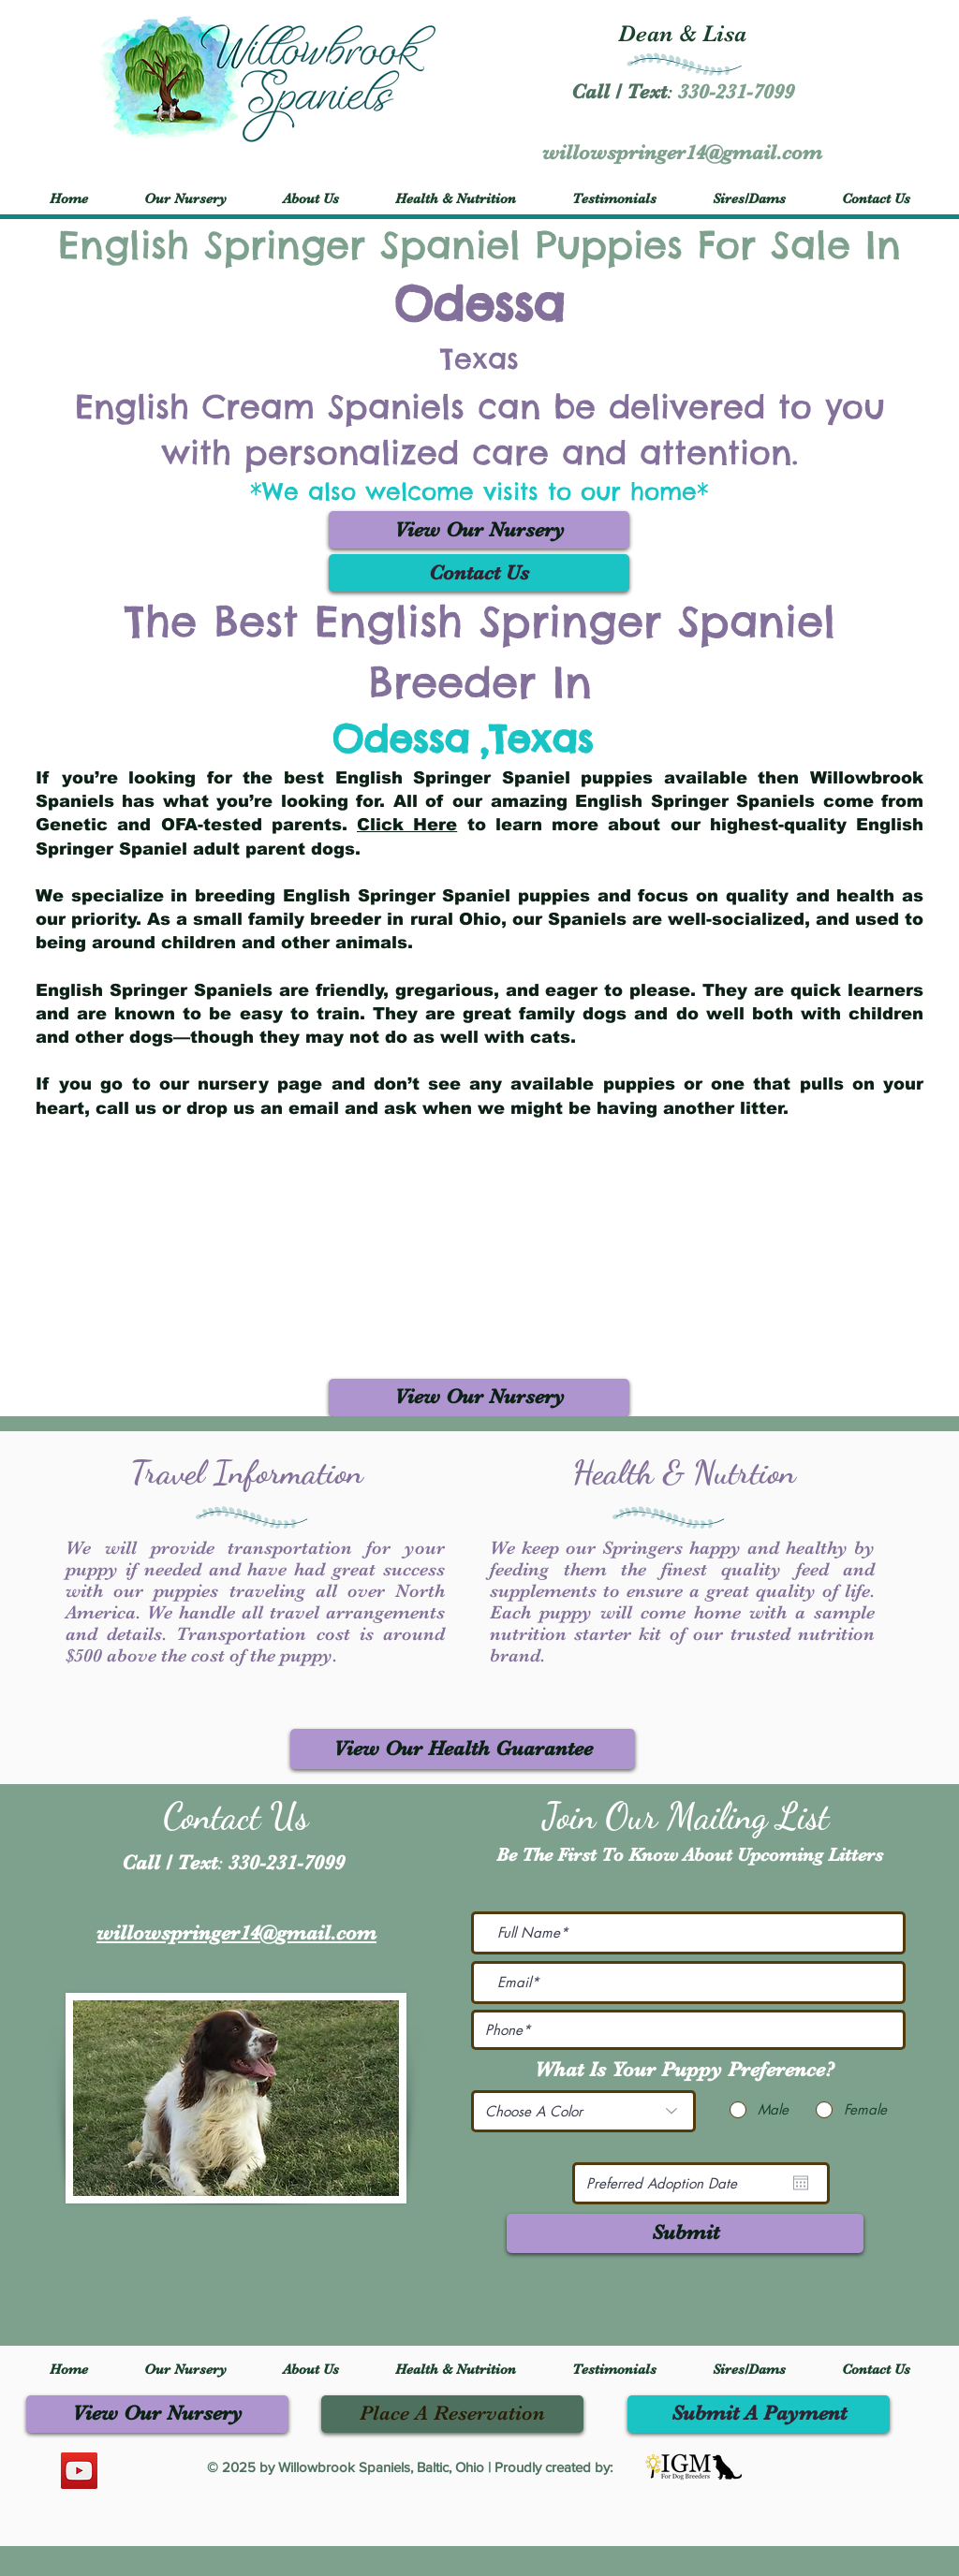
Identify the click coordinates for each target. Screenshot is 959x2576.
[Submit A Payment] (758, 2414)
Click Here (407, 824)
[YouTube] (79, 2470)
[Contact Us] (479, 573)
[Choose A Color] (583, 2111)
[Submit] (685, 2233)
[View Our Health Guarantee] (462, 1749)
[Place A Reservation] (452, 2414)
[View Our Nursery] (479, 530)
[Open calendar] (800, 2182)
